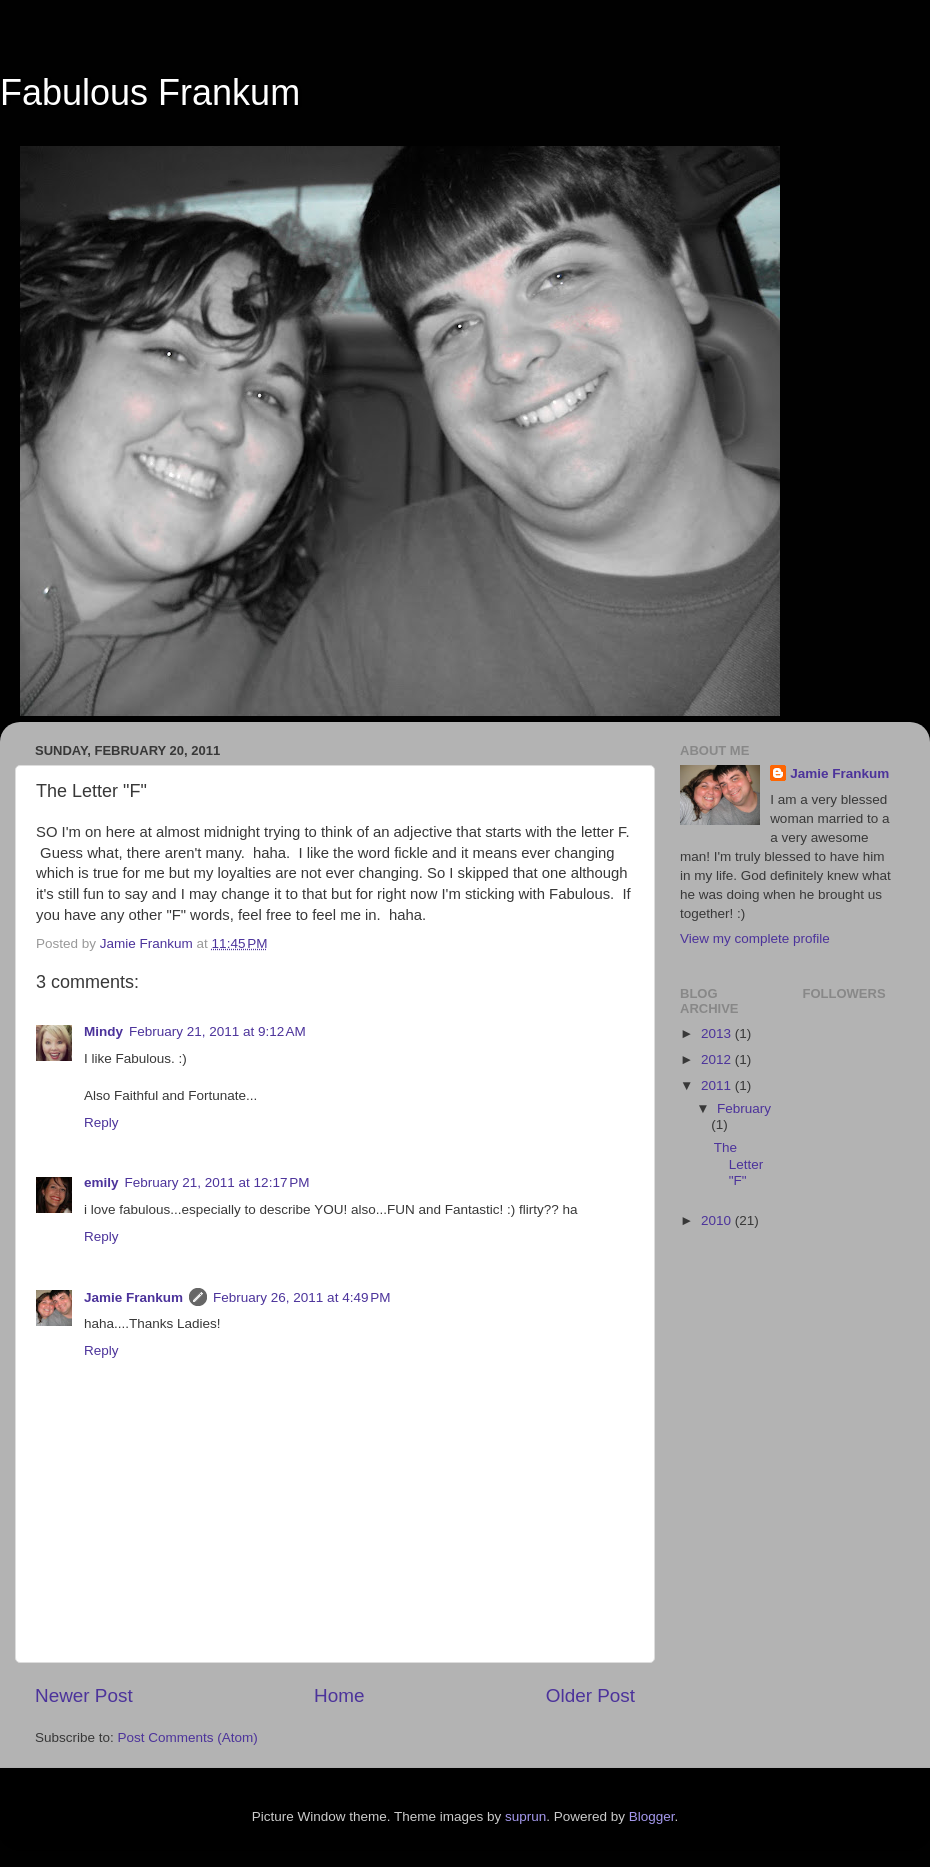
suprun (525, 1816)
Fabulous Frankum (150, 92)
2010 (718, 1220)
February (744, 1108)
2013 (718, 1033)
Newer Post (84, 1695)
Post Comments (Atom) (188, 1737)
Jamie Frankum (133, 1297)
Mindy (103, 1031)
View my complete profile (755, 938)
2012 (718, 1059)
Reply (101, 1122)
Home (339, 1695)
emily (101, 1182)
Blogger (652, 1816)
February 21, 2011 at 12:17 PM (217, 1182)
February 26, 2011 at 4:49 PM (301, 1297)
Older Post (590, 1695)
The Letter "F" (739, 1163)
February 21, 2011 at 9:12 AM (217, 1031)
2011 (718, 1085)
